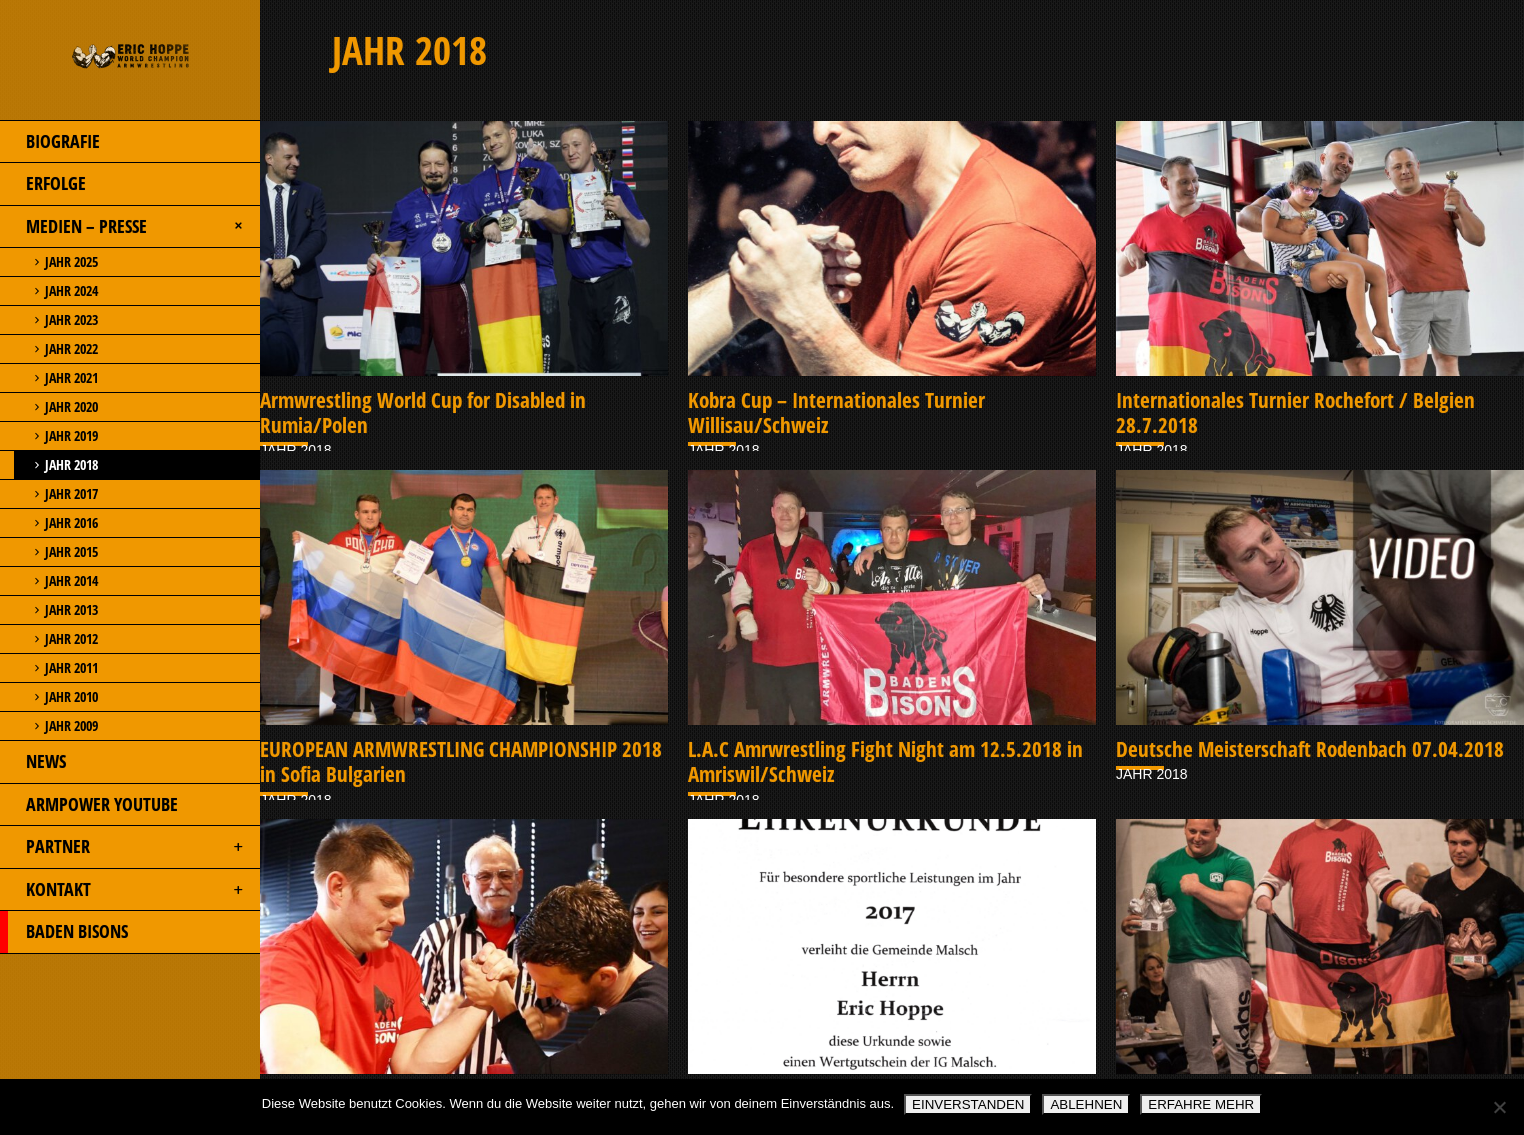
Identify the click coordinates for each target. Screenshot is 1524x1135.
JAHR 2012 (49, 639)
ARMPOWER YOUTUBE (89, 805)
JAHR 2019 (49, 436)
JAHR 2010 (49, 697)
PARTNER (123, 847)
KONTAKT (123, 890)
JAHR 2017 (49, 494)
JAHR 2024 (49, 291)
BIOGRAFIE (50, 142)
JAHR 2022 (49, 349)
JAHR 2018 (49, 465)
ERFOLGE (43, 184)
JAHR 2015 (49, 552)
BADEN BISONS (64, 932)
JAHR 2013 (49, 610)
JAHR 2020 (49, 407)
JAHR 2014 (49, 581)
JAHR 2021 (49, 378)
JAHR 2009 (49, 726)
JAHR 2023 (49, 320)
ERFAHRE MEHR (1201, 1104)
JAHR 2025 (49, 262)
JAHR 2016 (49, 523)
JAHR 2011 (49, 668)
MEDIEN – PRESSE (124, 227)
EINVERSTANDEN (968, 1104)
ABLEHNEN (1086, 1104)
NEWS (33, 762)
